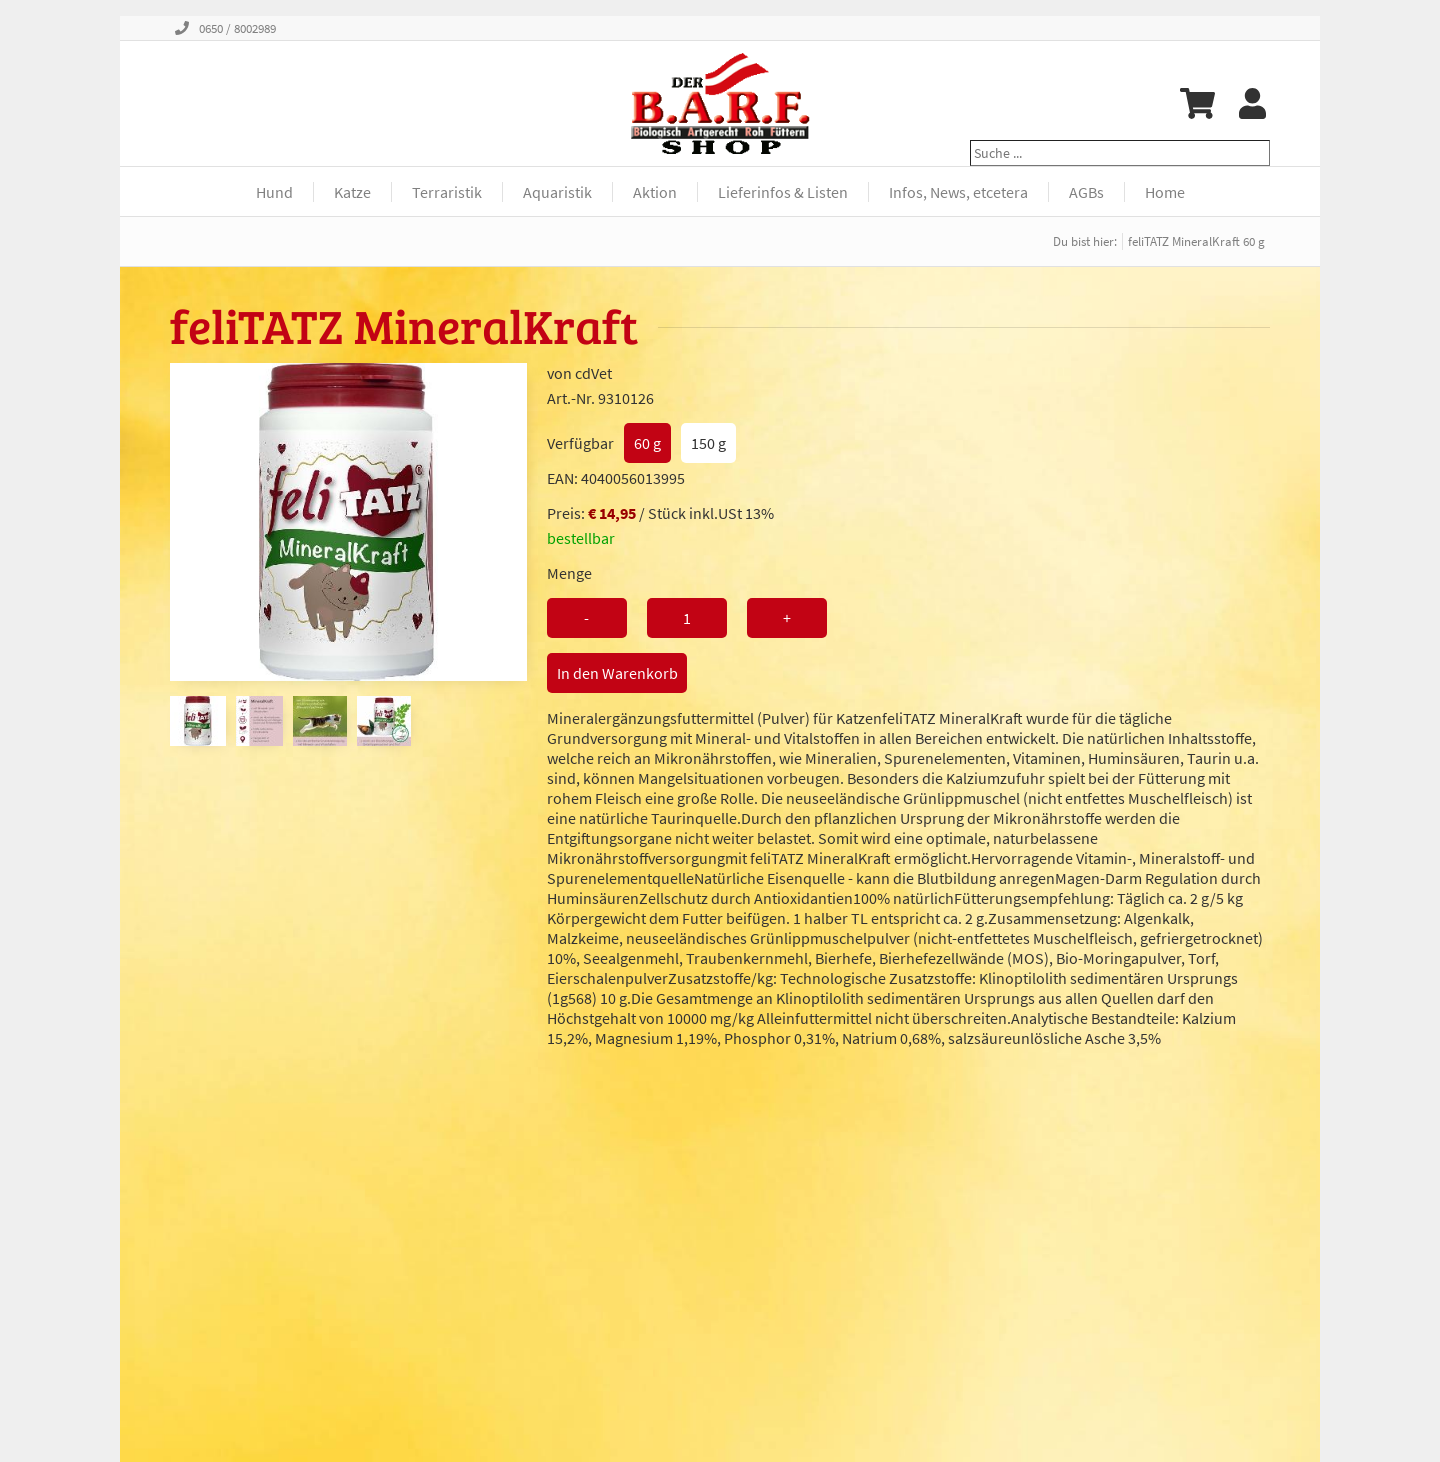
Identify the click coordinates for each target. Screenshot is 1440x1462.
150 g (708, 443)
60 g (647, 443)
